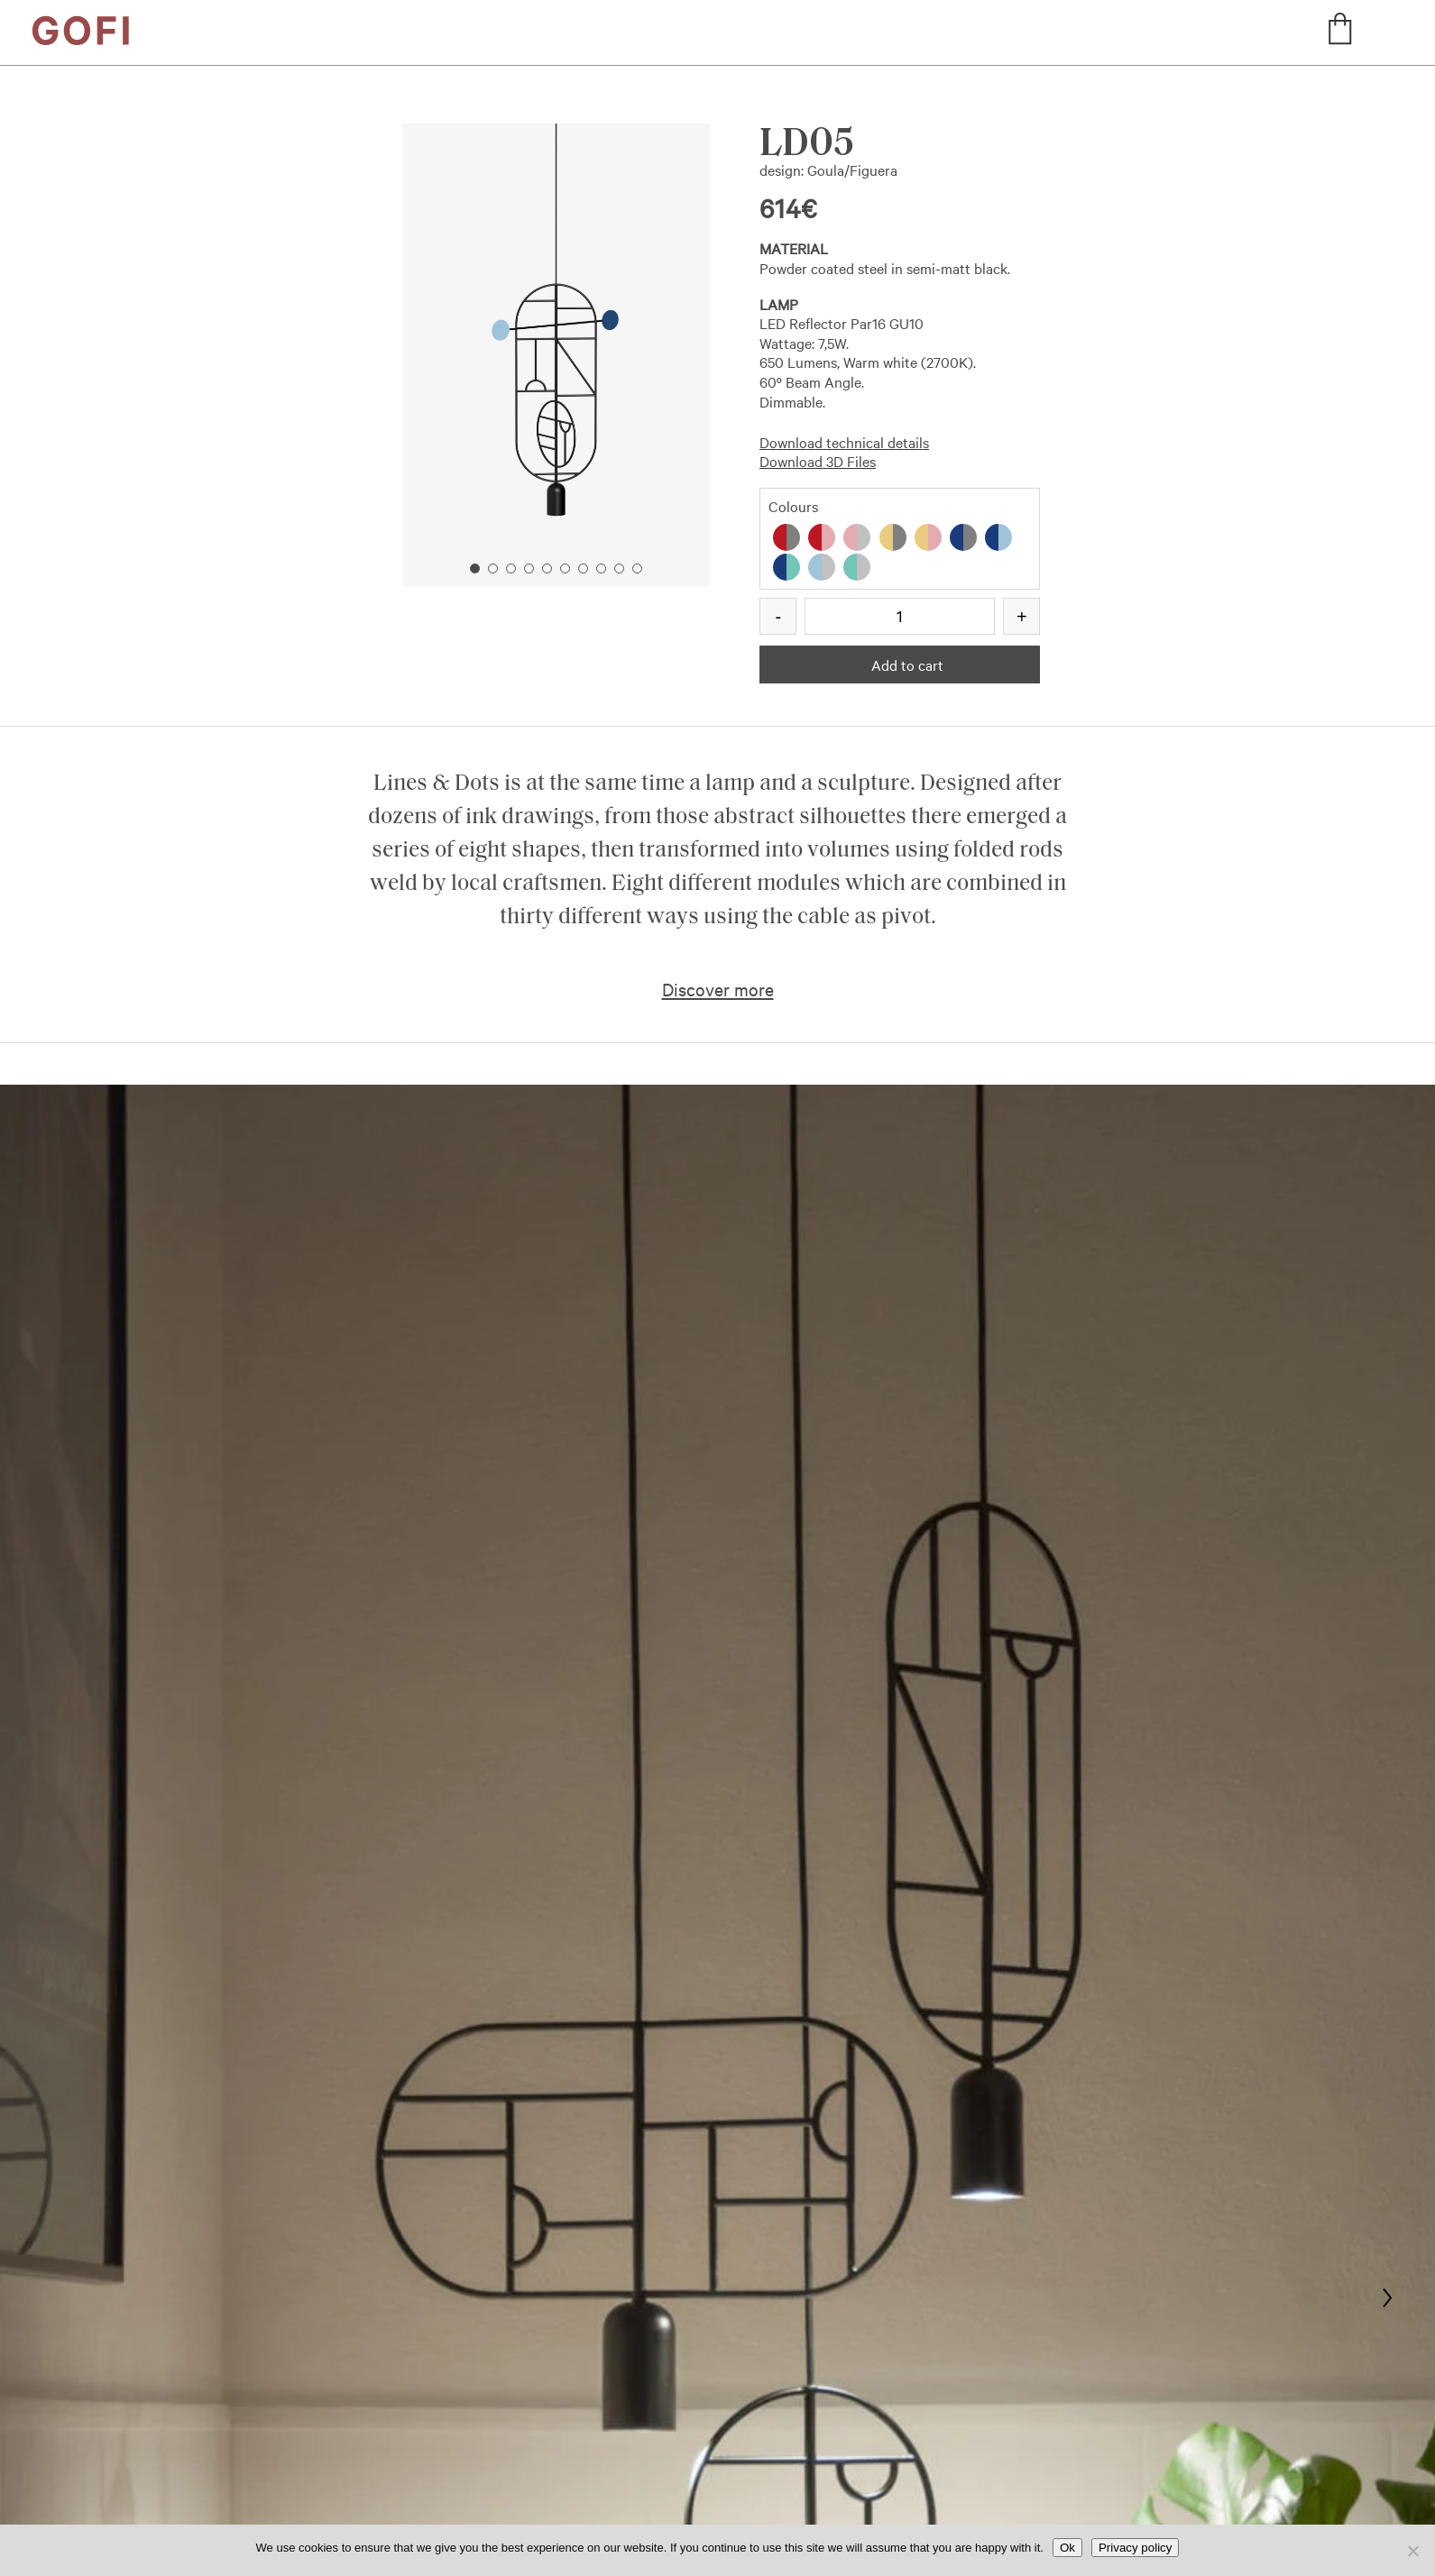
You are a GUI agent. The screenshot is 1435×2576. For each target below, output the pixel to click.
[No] (1412, 2551)
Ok (1067, 2547)
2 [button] (493, 568)
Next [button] (637, 322)
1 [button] (475, 568)
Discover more (718, 988)
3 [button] (511, 568)
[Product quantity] (900, 616)
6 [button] (565, 568)
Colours (793, 506)
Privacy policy (1135, 2547)
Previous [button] (476, 322)
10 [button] (637, 568)
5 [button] (547, 568)
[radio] (786, 537)
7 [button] (583, 568)
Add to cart (907, 664)
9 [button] (619, 568)
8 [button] (601, 568)
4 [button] (529, 568)
